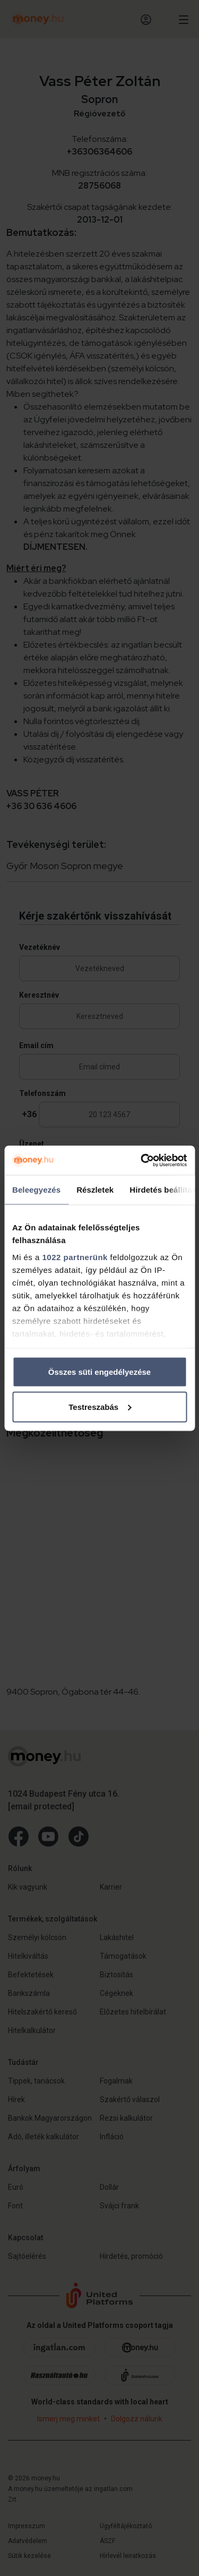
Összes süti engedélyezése (99, 1371)
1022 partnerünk (75, 1256)
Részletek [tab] (95, 1189)
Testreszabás (99, 1406)
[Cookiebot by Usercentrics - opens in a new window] (142, 1160)
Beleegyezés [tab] (36, 1189)
